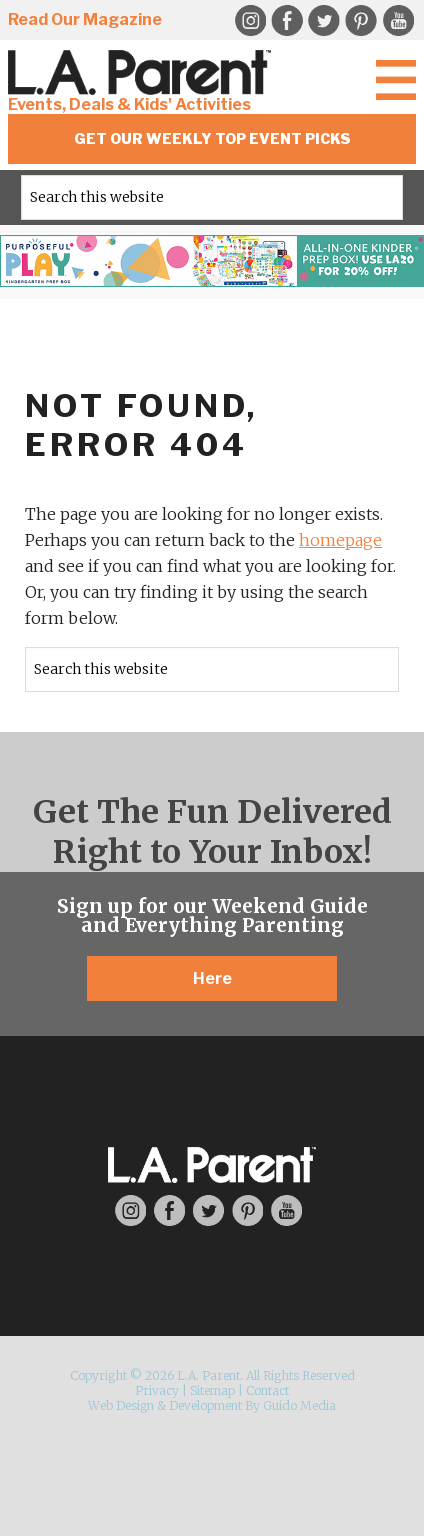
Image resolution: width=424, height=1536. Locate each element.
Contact (267, 1390)
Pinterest (361, 21)
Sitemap (212, 1390)
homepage (340, 540)
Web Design (121, 1405)
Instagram (250, 21)
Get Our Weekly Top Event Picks (212, 138)
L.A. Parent (143, 72)
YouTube (398, 21)
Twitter (324, 21)
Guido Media (299, 1405)
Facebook (287, 21)
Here (212, 978)
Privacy (157, 1390)
